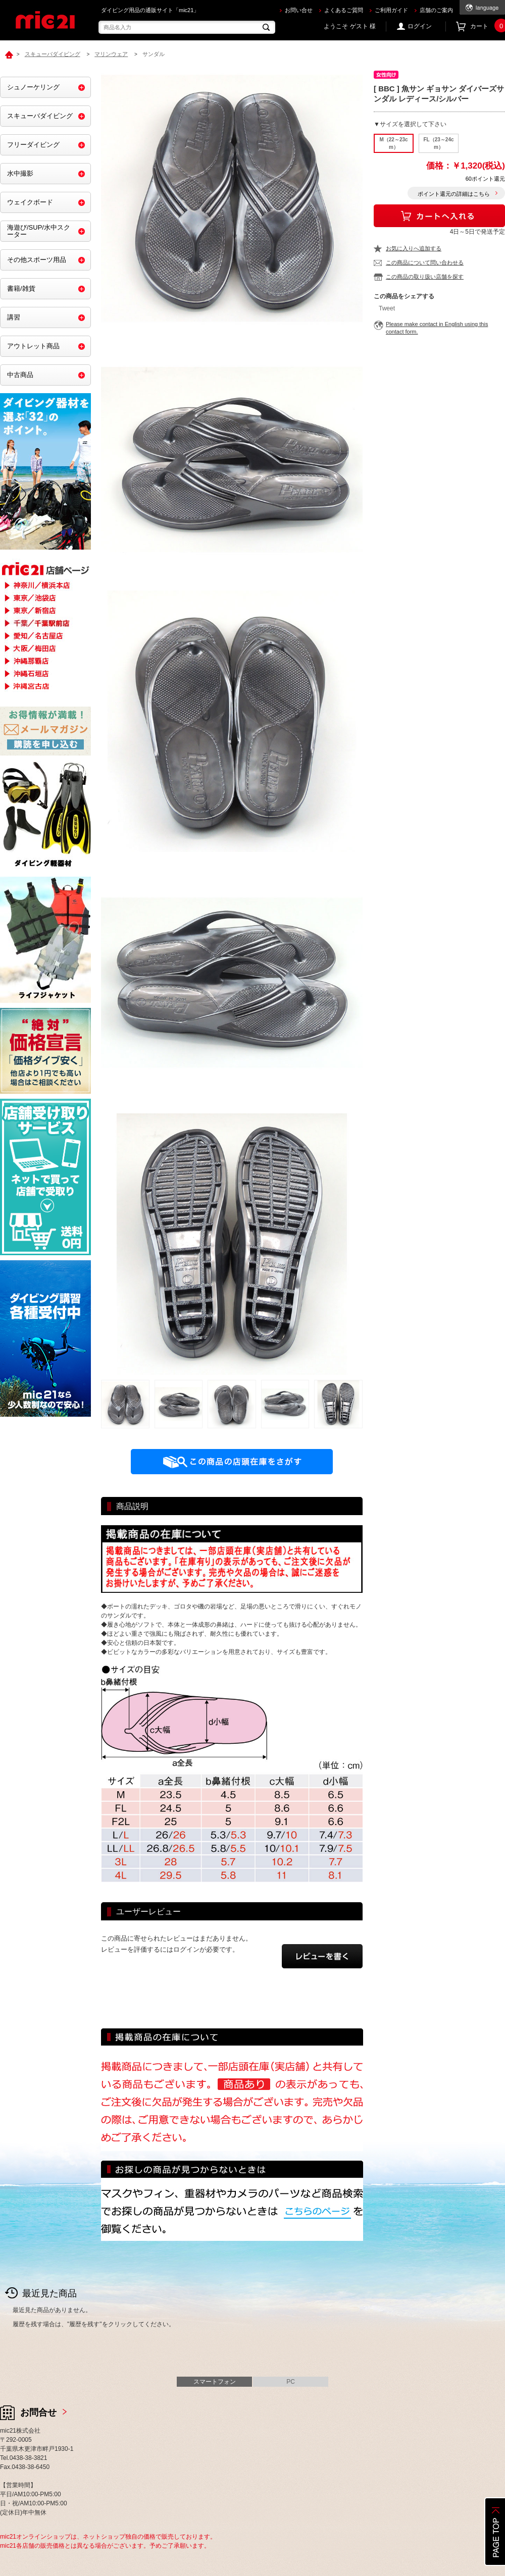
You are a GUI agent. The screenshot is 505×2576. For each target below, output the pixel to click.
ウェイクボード (30, 202)
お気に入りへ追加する (413, 248)
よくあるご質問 (343, 10)
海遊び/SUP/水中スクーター (38, 231)
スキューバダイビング (40, 116)
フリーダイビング (33, 144)
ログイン (420, 26)
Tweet (387, 308)
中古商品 (20, 375)
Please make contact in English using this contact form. (437, 328)
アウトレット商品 (33, 346)
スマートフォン (214, 2381)
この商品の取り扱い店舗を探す (425, 277)
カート (487, 26)
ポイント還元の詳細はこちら (454, 194)
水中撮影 (20, 173)
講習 (13, 317)
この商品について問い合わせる (425, 262)
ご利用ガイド (391, 10)
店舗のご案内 (436, 10)
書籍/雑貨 (21, 288)
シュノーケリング (33, 87)
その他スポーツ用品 (36, 259)
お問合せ (38, 2412)
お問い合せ (299, 10)
